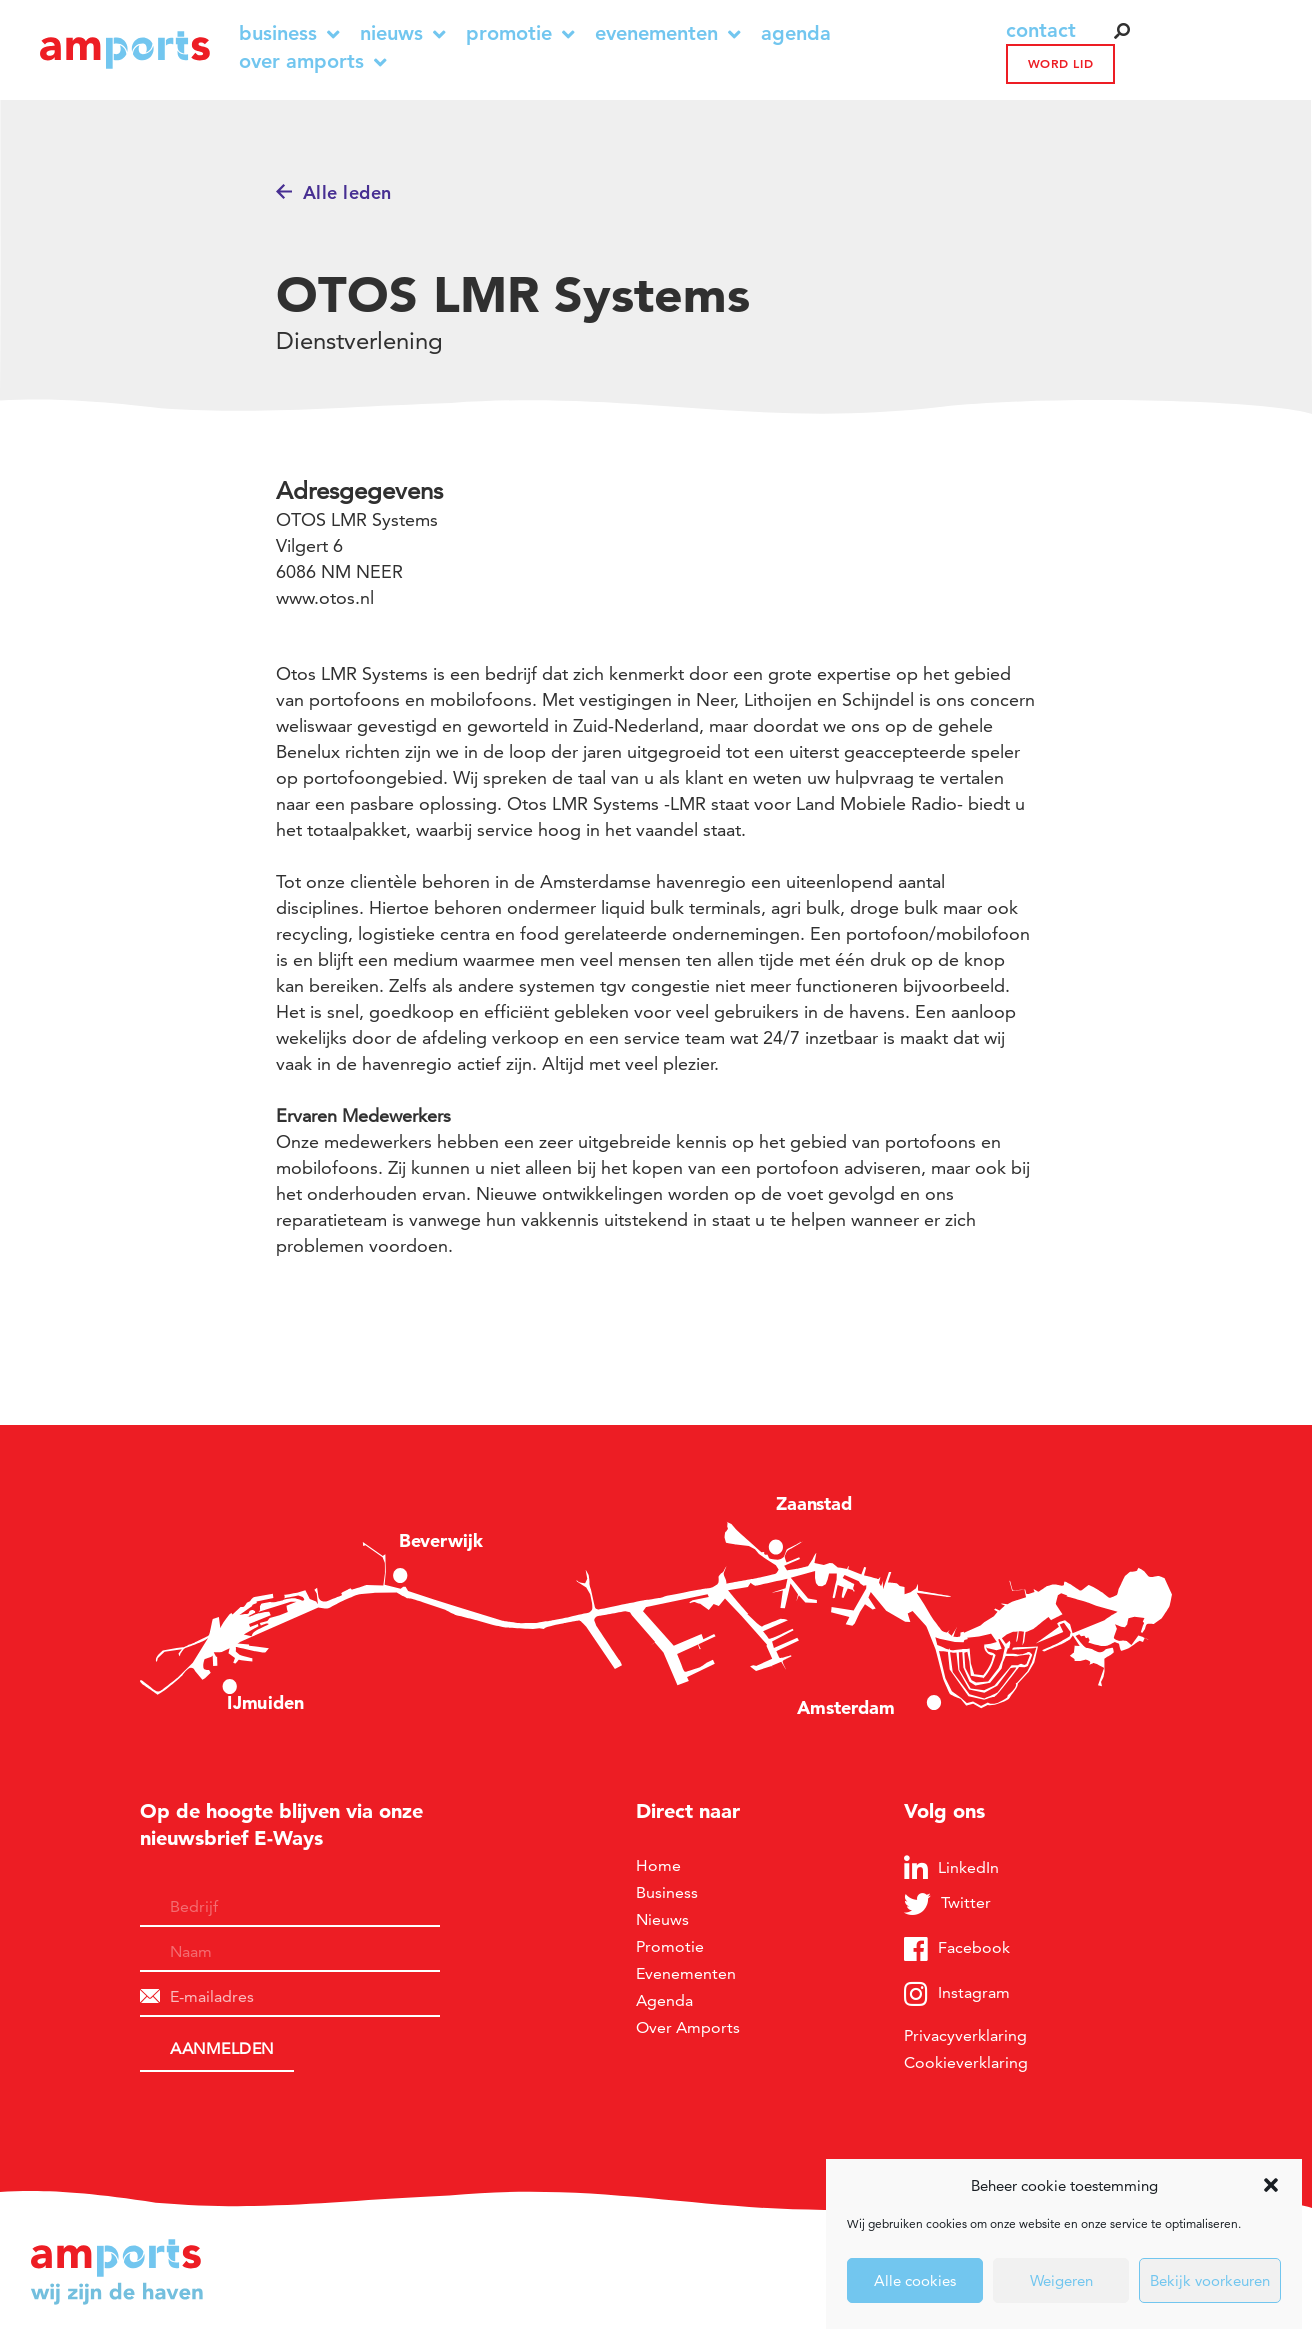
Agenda (796, 33)
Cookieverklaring (966, 2062)
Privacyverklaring (965, 2035)
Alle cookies (915, 2280)
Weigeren (1061, 2280)
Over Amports (313, 61)
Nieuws (403, 33)
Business (289, 33)
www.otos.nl (325, 597)
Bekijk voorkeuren (1210, 2280)
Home (658, 1865)
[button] (1271, 2185)
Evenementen (668, 33)
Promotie (520, 33)
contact (1041, 30)
